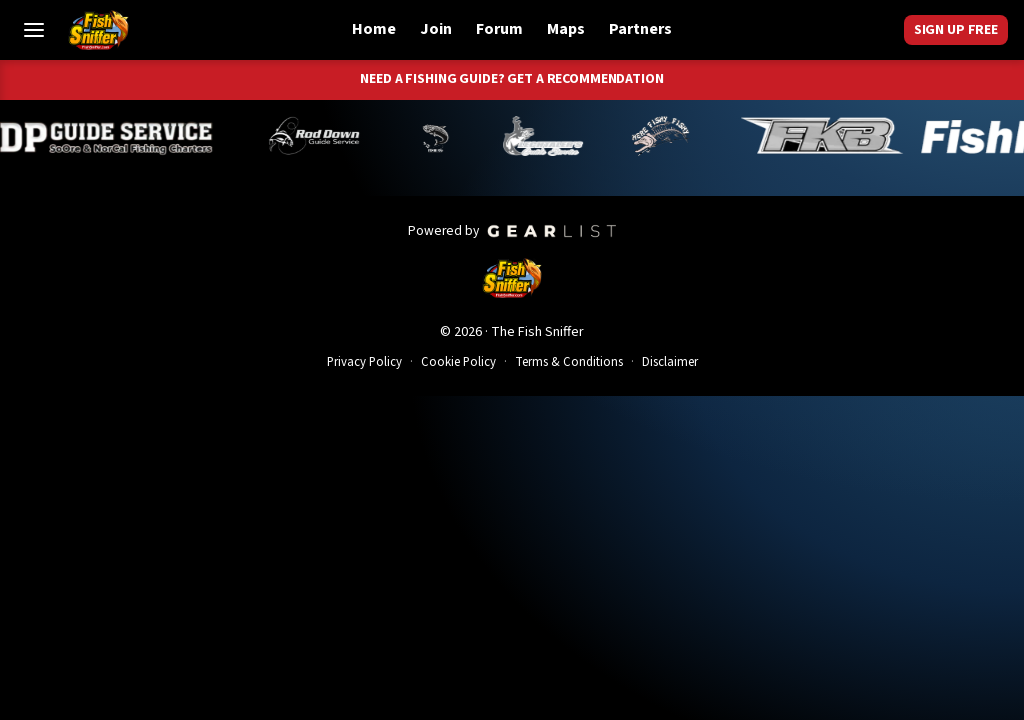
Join (436, 29)
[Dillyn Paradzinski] (145, 136)
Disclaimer (670, 362)
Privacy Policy (364, 362)
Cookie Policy (458, 362)
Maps (566, 29)
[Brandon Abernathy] (355, 136)
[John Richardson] (698, 136)
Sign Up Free (956, 30)
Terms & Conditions (569, 362)
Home (374, 29)
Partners (640, 29)
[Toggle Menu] (34, 30)
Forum (499, 29)
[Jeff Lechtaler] (581, 136)
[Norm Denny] (473, 136)
